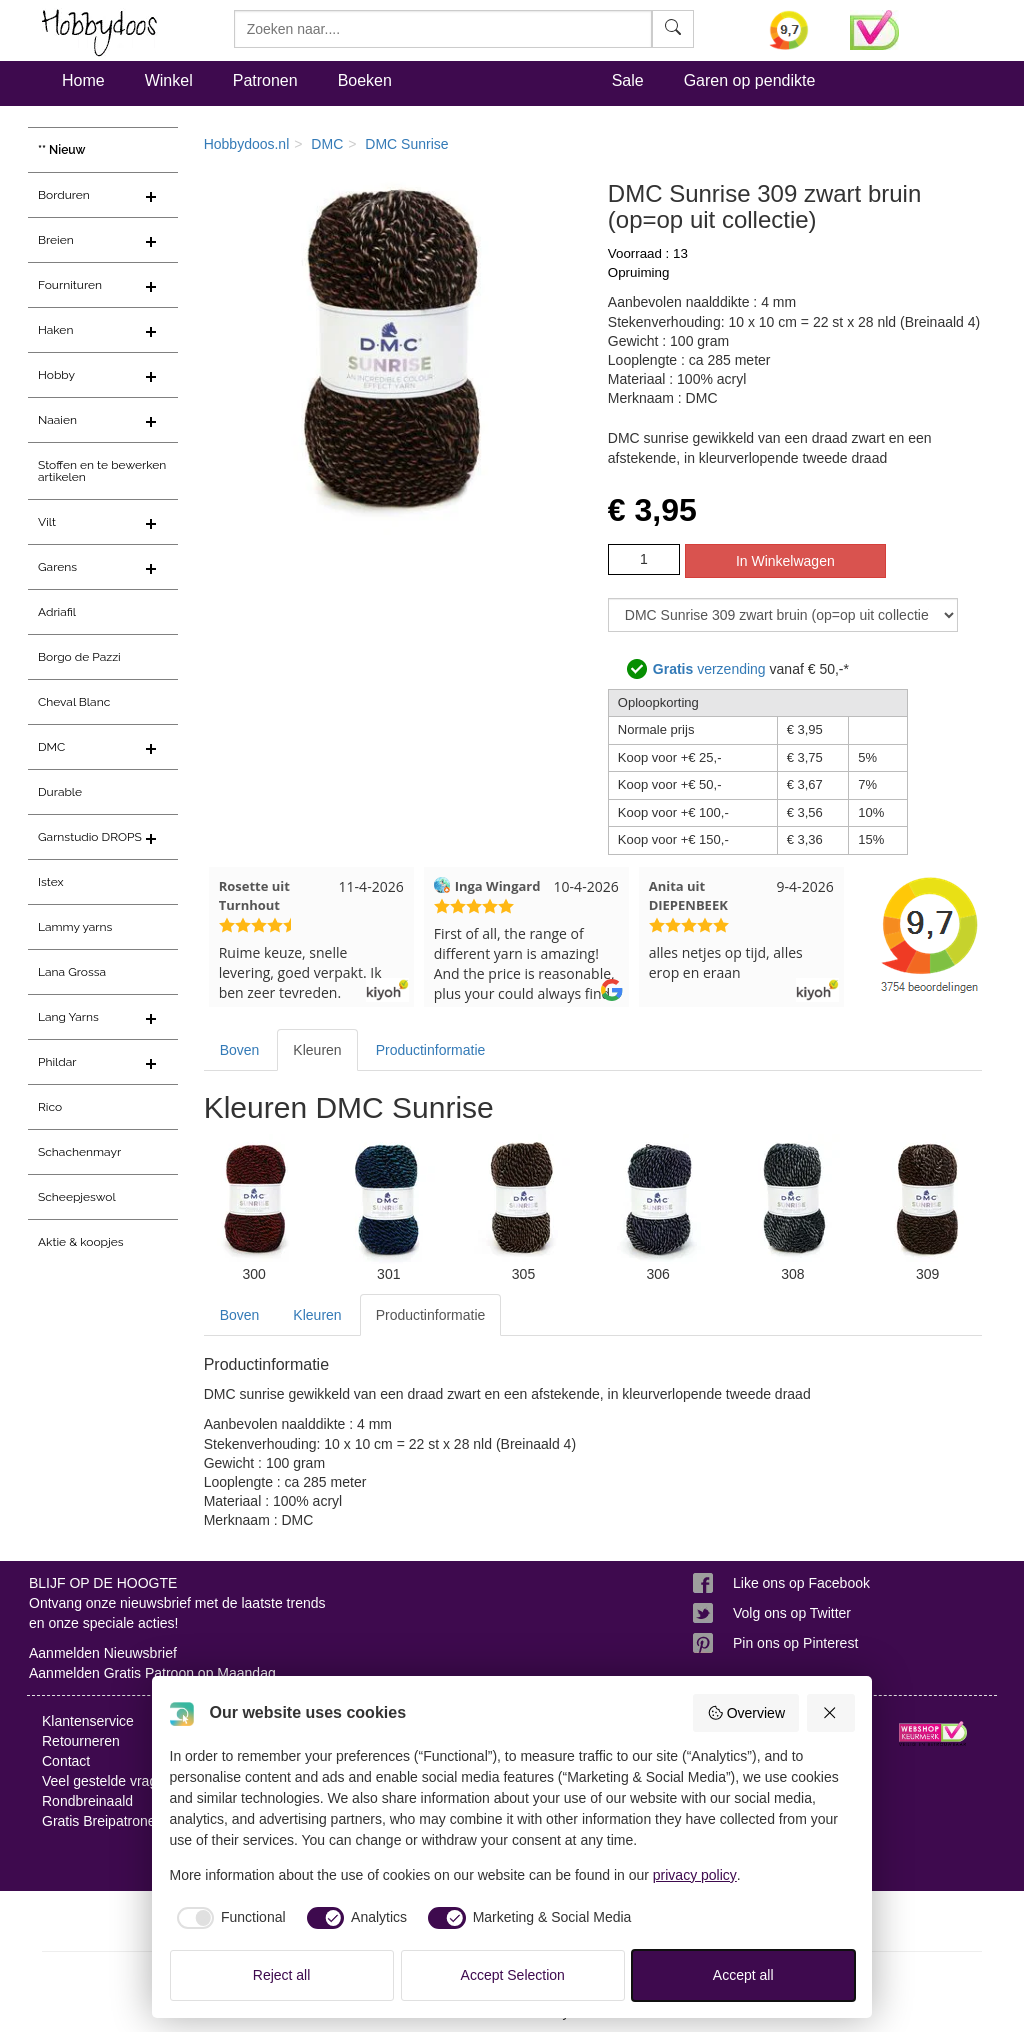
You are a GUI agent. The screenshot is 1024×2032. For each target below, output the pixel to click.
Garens (57, 567)
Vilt (47, 522)
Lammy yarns (75, 927)
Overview (746, 1713)
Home (83, 80)
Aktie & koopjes (81, 1242)
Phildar (57, 1062)
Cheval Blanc (74, 702)
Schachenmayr (79, 1152)
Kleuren (317, 1050)
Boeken (365, 80)
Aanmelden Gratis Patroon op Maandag (152, 1673)
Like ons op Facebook (801, 1583)
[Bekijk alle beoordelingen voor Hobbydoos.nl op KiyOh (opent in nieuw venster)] (794, 30)
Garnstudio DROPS (90, 837)
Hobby (56, 375)
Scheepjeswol (77, 1197)
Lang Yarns (68, 1017)
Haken (55, 330)
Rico (50, 1107)
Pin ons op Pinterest (795, 1643)
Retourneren (81, 1741)
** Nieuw (62, 150)
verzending (709, 669)
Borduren (64, 195)
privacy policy (695, 1875)
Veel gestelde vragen (107, 1781)
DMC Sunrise (406, 144)
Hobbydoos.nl (247, 144)
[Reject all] (831, 1713)
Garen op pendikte (750, 80)
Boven (240, 1050)
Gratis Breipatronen (102, 1821)
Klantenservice (88, 1721)
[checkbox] (228, 1918)
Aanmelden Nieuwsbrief (103, 1653)
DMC (51, 747)
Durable (60, 792)
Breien (56, 240)
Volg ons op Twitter (792, 1613)
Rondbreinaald (87, 1801)
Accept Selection (513, 1975)
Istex (50, 882)
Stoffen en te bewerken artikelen (102, 471)
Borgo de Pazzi (79, 657)
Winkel (169, 80)
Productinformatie (431, 1050)
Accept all (743, 1975)
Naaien (57, 420)
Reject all (282, 1975)
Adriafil (57, 612)
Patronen (265, 80)
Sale (628, 80)
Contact (66, 1761)
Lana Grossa (72, 972)
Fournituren (70, 285)
